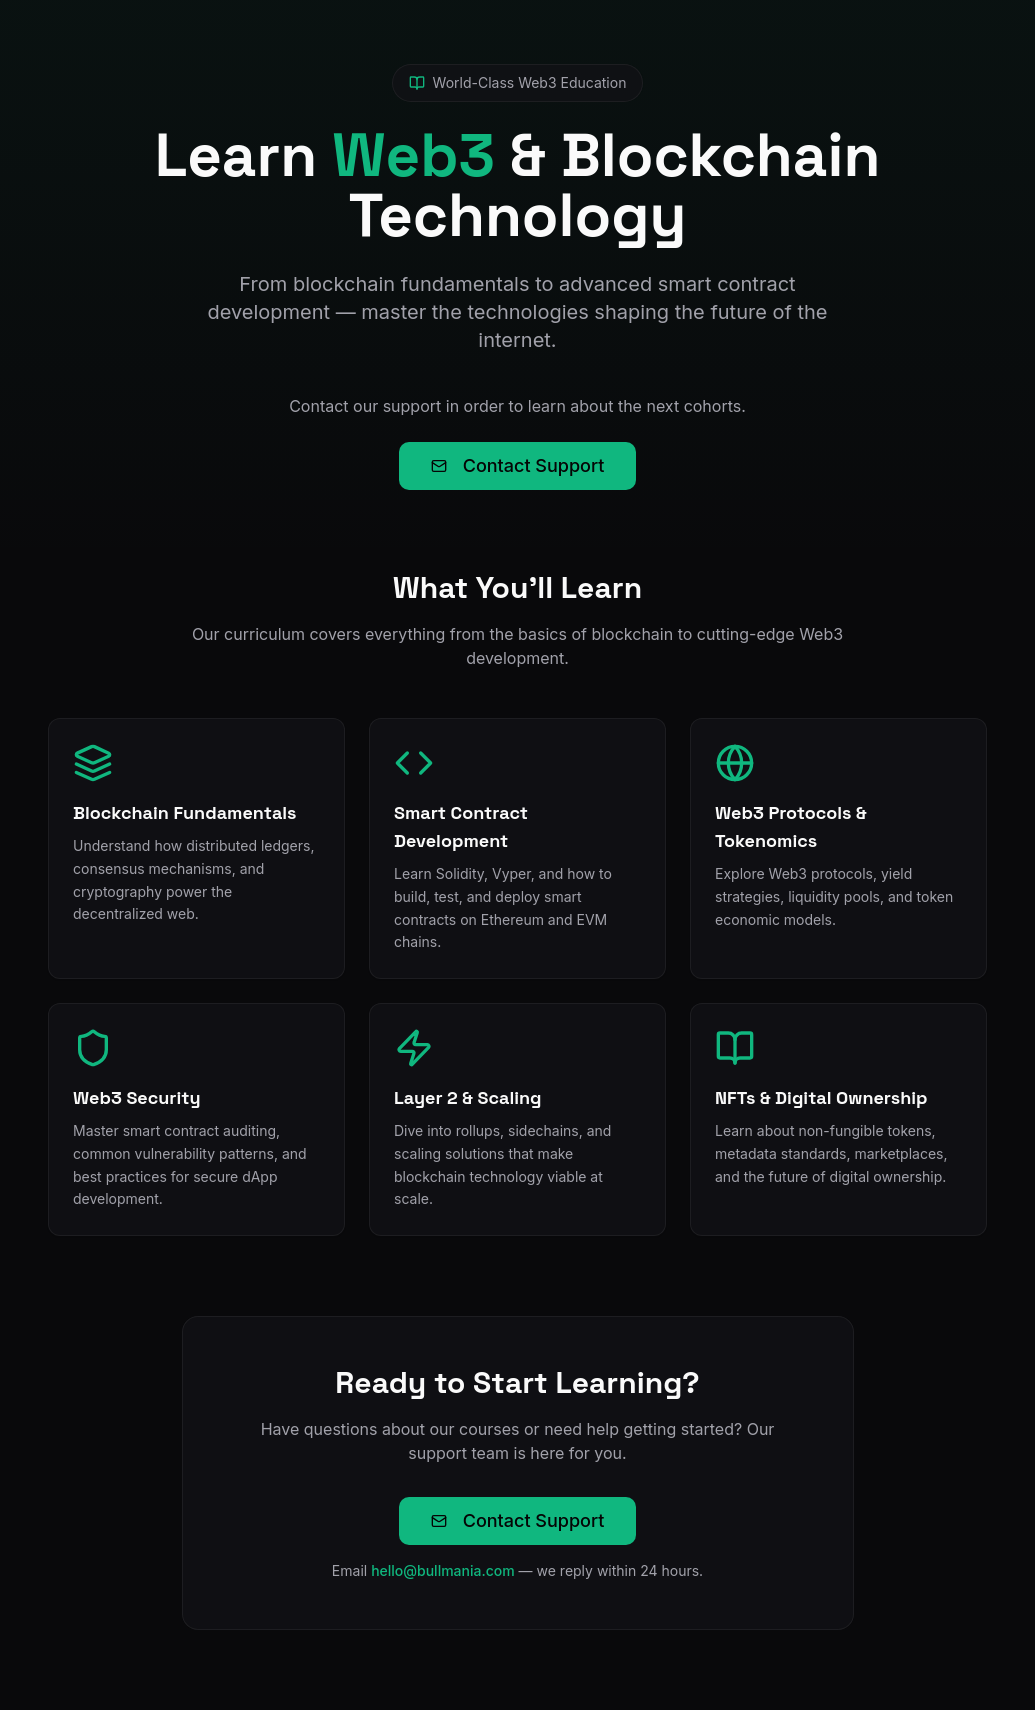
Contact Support (518, 465)
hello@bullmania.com (443, 1570)
